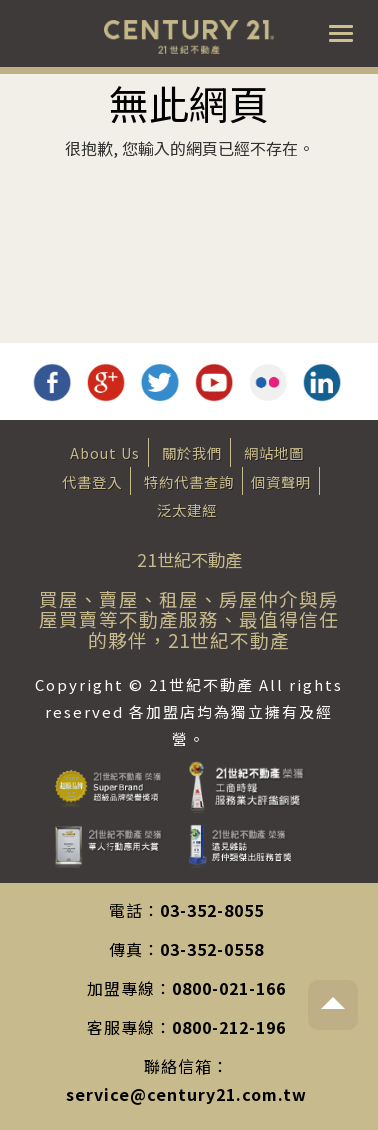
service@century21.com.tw (186, 1094)
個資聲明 (281, 481)
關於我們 (192, 452)
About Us (105, 452)
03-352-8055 (212, 910)
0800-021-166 (229, 988)
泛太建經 (187, 509)
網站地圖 (274, 452)
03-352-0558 (212, 949)
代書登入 (92, 481)
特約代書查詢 (189, 481)
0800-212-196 (229, 1027)
